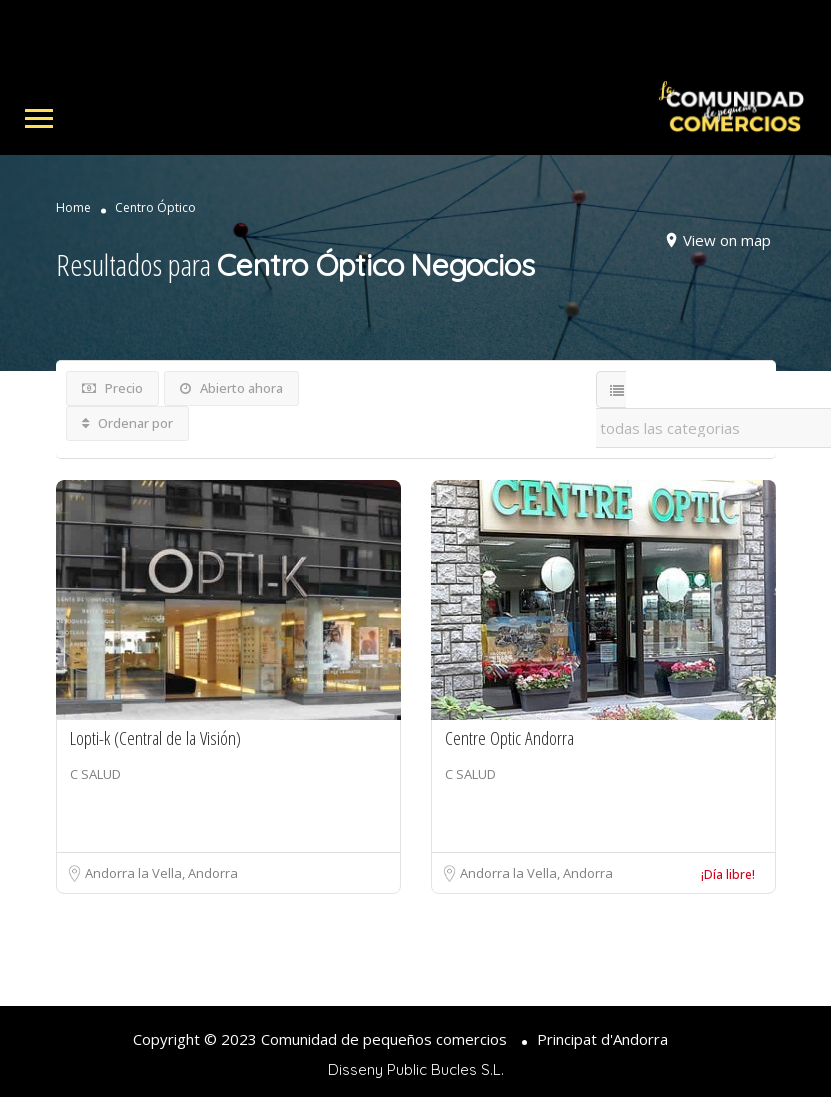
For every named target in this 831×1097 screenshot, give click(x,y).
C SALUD (95, 774)
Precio (112, 388)
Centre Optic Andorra (509, 738)
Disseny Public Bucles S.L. (416, 1069)
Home (73, 208)
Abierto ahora (231, 388)
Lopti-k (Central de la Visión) (155, 738)
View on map (727, 240)
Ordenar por (127, 423)
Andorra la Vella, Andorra (161, 873)
